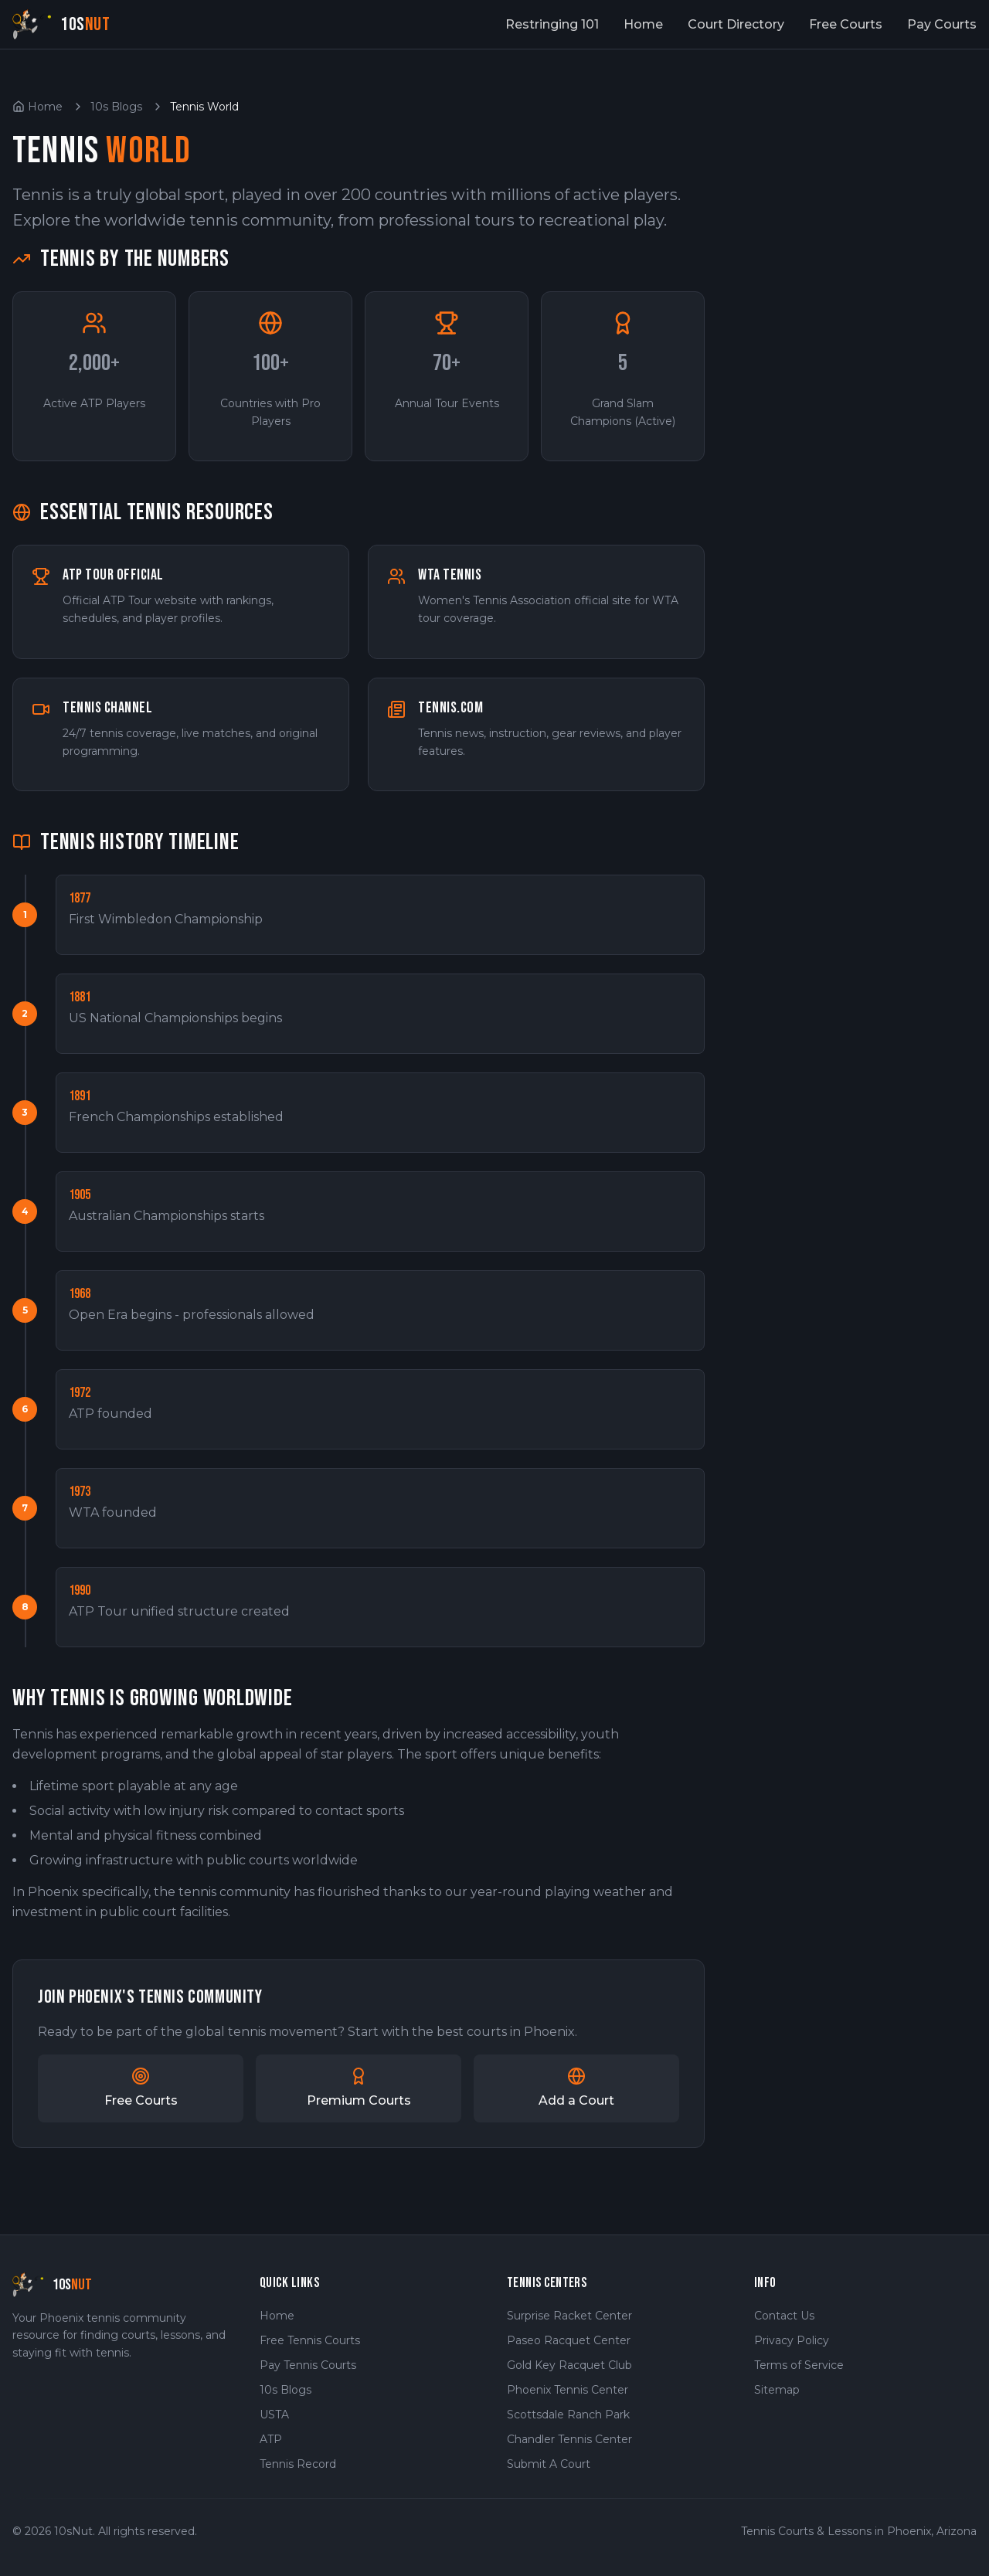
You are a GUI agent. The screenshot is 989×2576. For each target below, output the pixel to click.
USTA (274, 2414)
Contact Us (784, 2316)
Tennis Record (298, 2464)
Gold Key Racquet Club (569, 2365)
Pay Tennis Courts (308, 2365)
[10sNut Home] (61, 24)
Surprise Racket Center (569, 2316)
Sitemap (777, 2390)
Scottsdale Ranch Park (568, 2414)
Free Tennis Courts (310, 2340)
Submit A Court (548, 2464)
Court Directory (736, 24)
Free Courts (845, 24)
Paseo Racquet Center (568, 2340)
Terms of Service (799, 2365)
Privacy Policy (791, 2340)
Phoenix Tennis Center (567, 2390)
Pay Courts (942, 24)
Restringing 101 (552, 24)
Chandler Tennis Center (569, 2439)
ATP (271, 2439)
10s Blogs (116, 107)
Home (643, 24)
